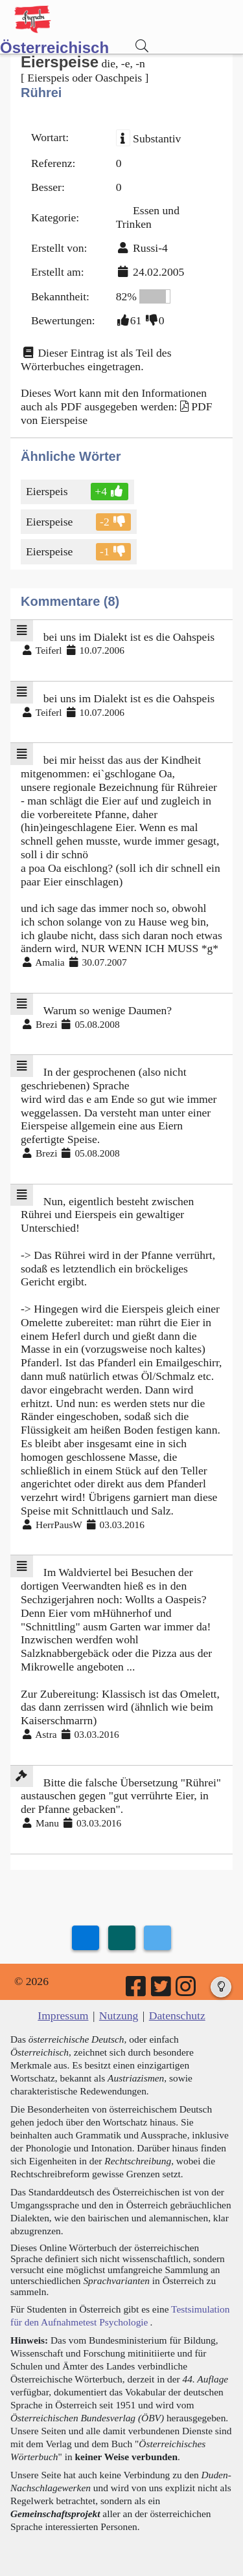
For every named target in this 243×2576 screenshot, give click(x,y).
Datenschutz (177, 2015)
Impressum (63, 2015)
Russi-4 (150, 247)
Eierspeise (50, 521)
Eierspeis (48, 491)
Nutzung (119, 2015)
